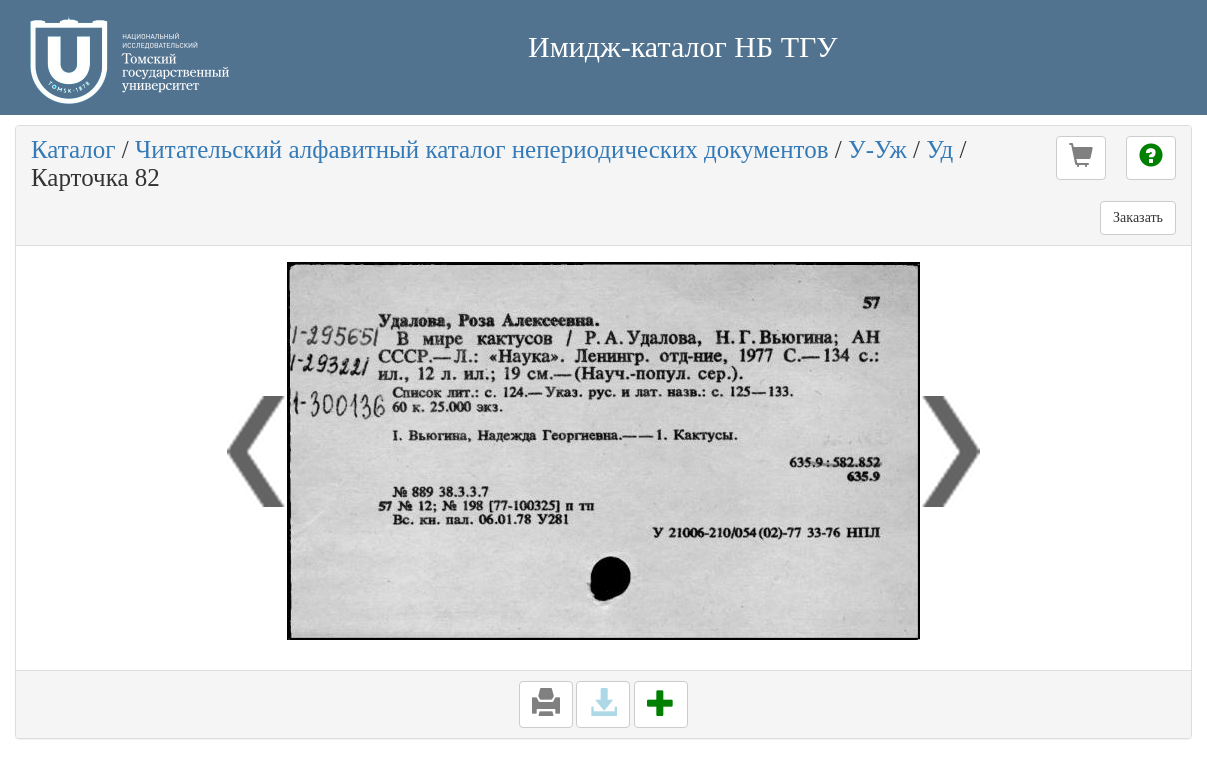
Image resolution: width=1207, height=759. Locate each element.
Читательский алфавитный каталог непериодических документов (481, 149)
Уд (939, 149)
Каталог (73, 149)
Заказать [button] (1138, 217)
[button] (1081, 158)
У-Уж (877, 149)
